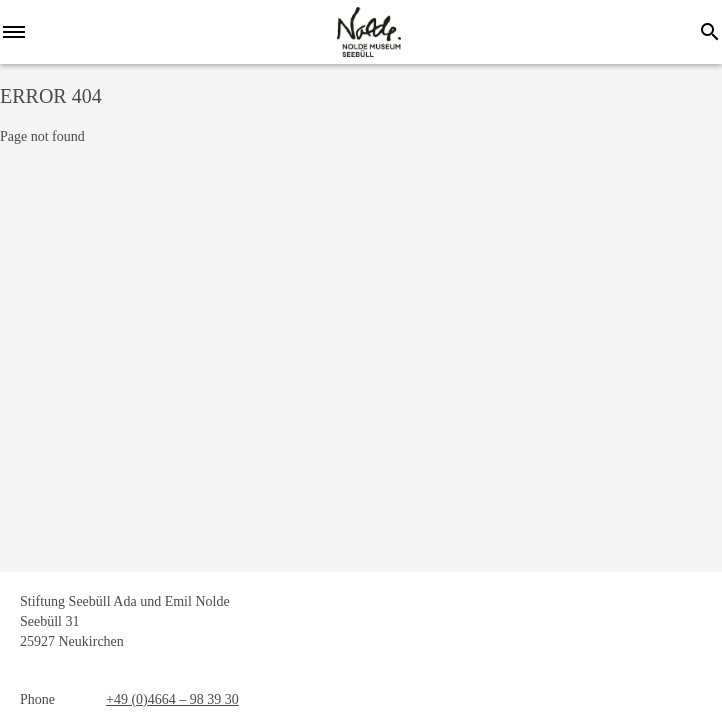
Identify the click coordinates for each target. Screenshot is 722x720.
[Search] (710, 32)
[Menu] (20, 32)
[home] (369, 32)
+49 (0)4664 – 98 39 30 (172, 699)
